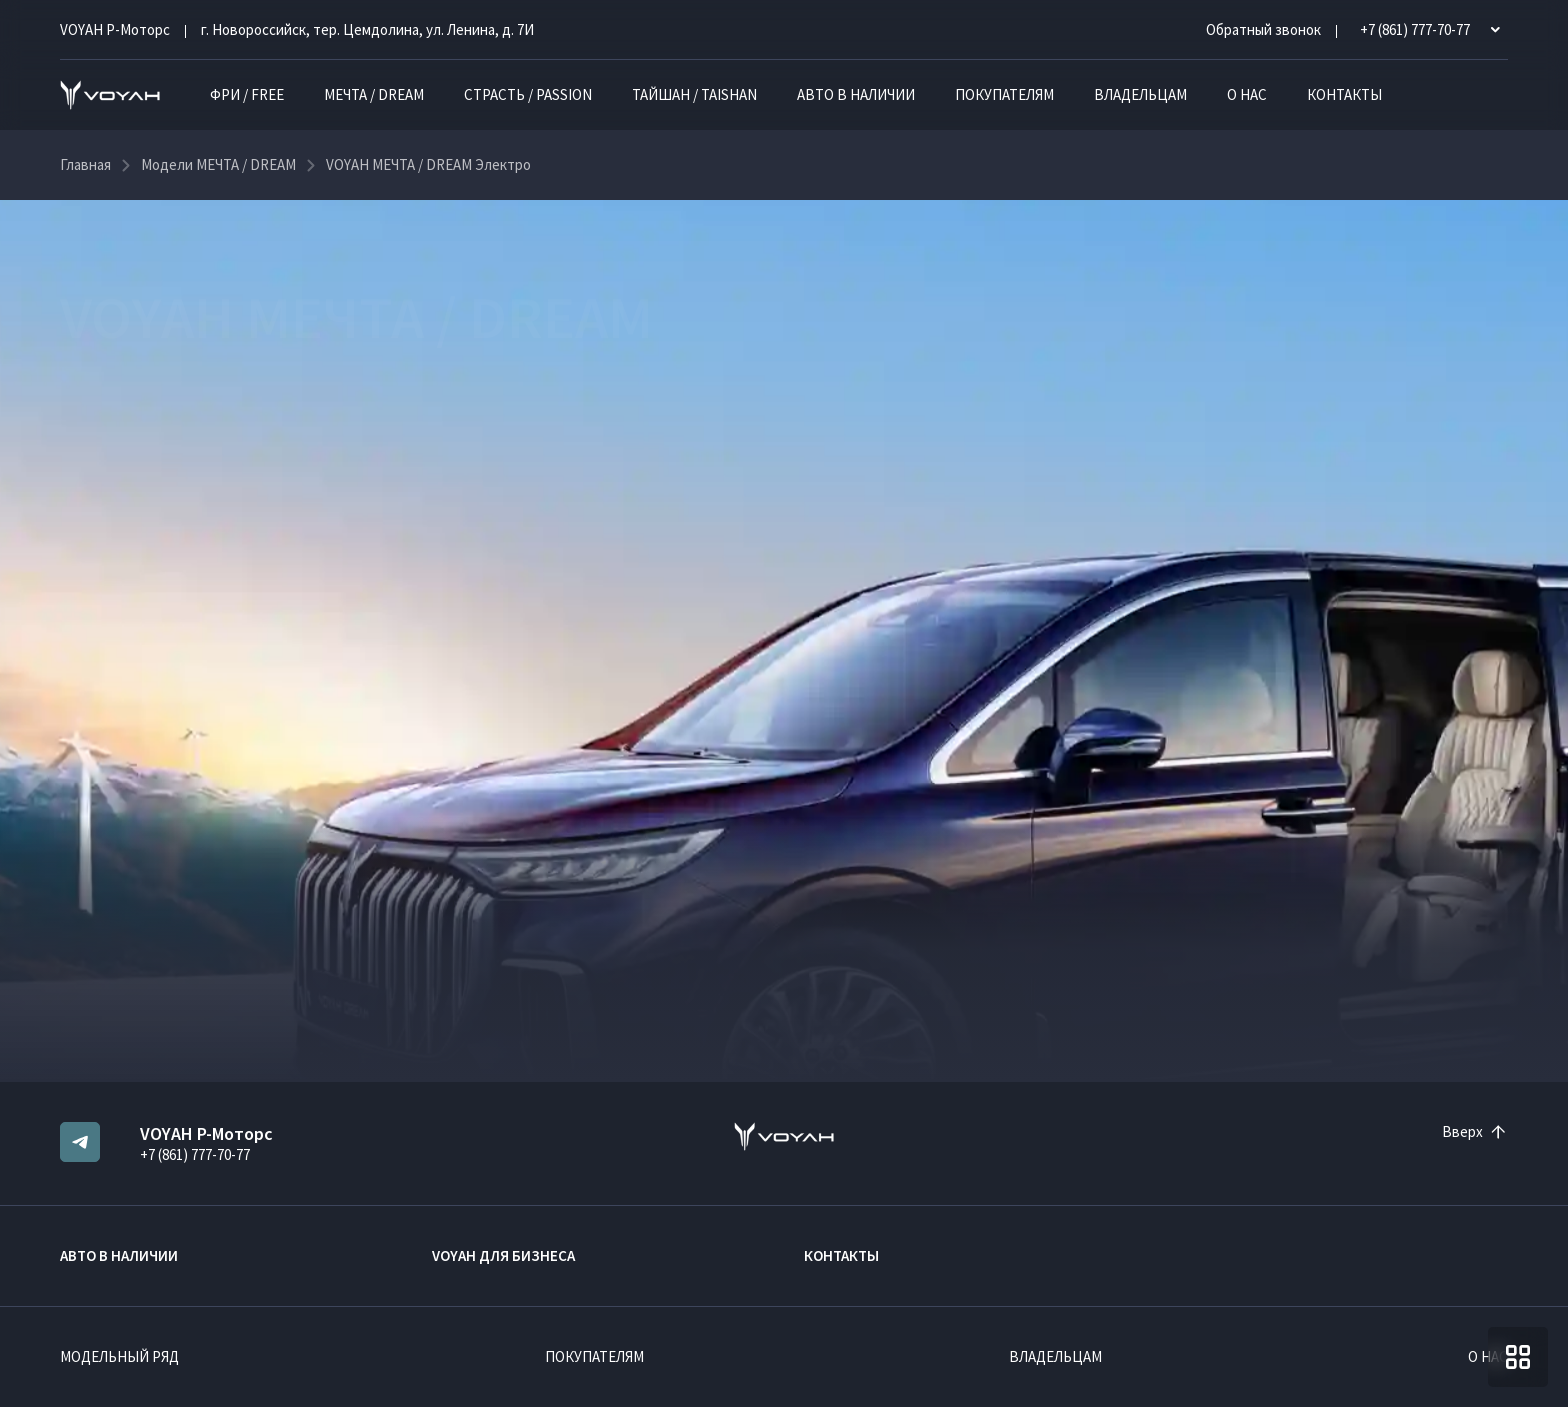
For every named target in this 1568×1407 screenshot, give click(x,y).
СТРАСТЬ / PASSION (528, 94)
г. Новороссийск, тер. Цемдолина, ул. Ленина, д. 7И (367, 29)
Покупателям (1004, 94)
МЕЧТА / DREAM (374, 94)
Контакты (1344, 94)
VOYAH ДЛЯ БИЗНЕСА (503, 1255)
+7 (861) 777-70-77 (195, 1154)
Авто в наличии (856, 94)
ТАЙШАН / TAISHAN (694, 94)
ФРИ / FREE (247, 94)
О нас (1247, 94)
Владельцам (1140, 94)
